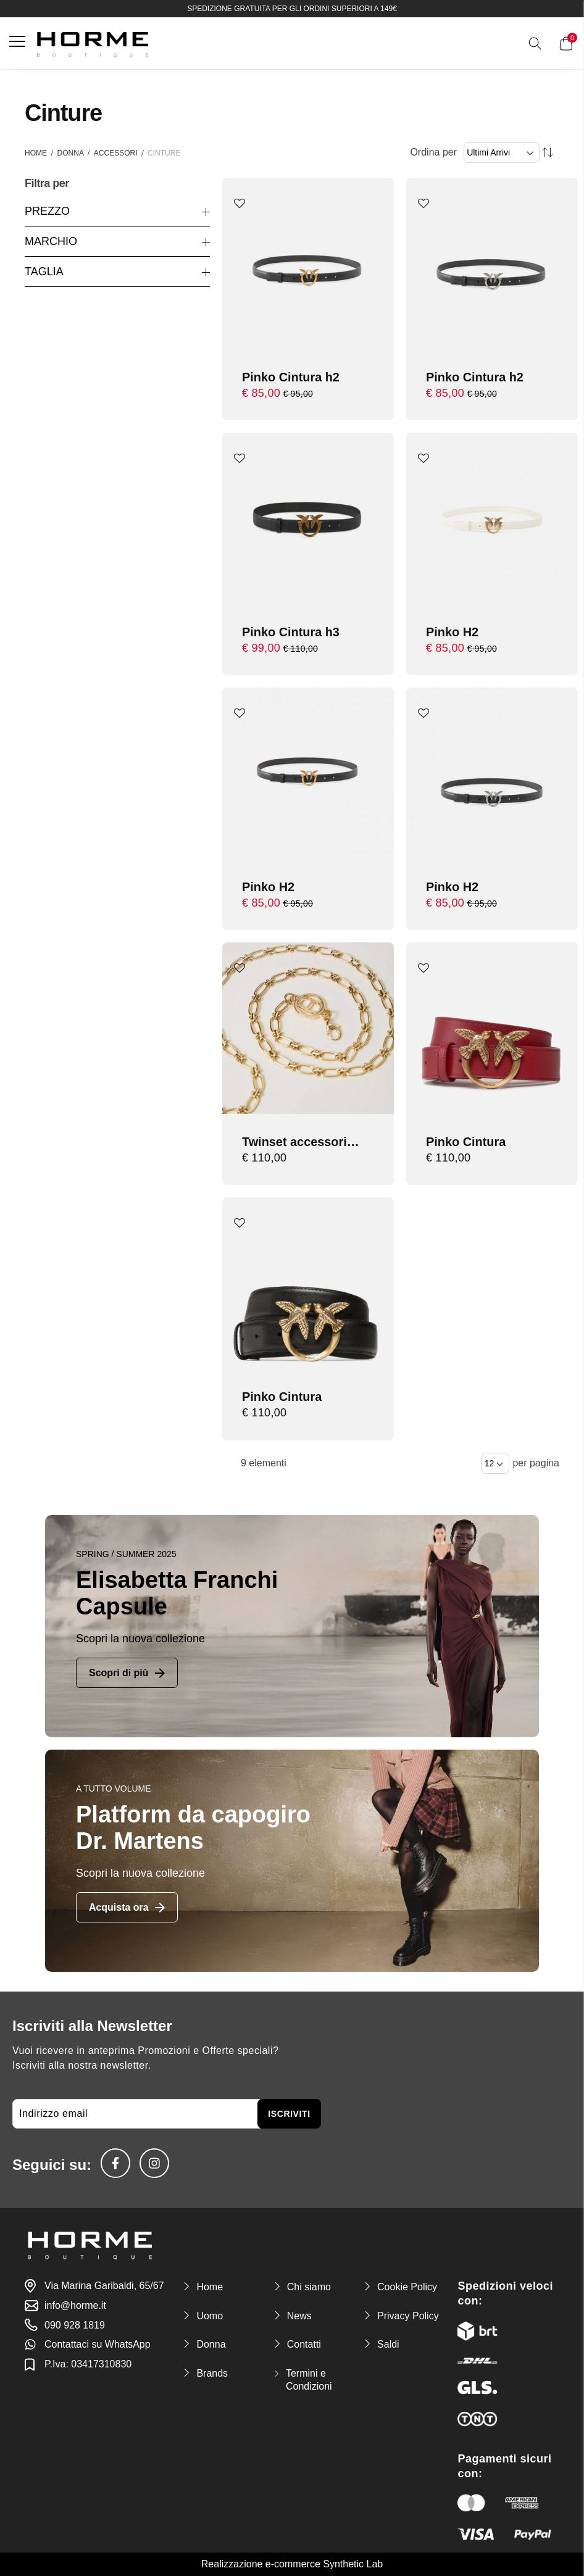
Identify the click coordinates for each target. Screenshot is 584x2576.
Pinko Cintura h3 (291, 632)
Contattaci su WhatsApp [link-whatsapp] (97, 2344)
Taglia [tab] (44, 271)
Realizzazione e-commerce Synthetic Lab (292, 2564)
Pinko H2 (452, 632)
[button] (239, 204)
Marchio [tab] (51, 241)
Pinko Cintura (466, 1142)
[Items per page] (495, 1463)
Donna (70, 153)
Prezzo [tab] (47, 211)
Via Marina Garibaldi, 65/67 (104, 2285)
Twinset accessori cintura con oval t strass (295, 1143)
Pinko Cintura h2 (291, 377)
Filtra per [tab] (47, 183)
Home (36, 153)
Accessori (116, 153)
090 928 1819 (74, 2325)
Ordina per (433, 152)
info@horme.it (75, 2305)
